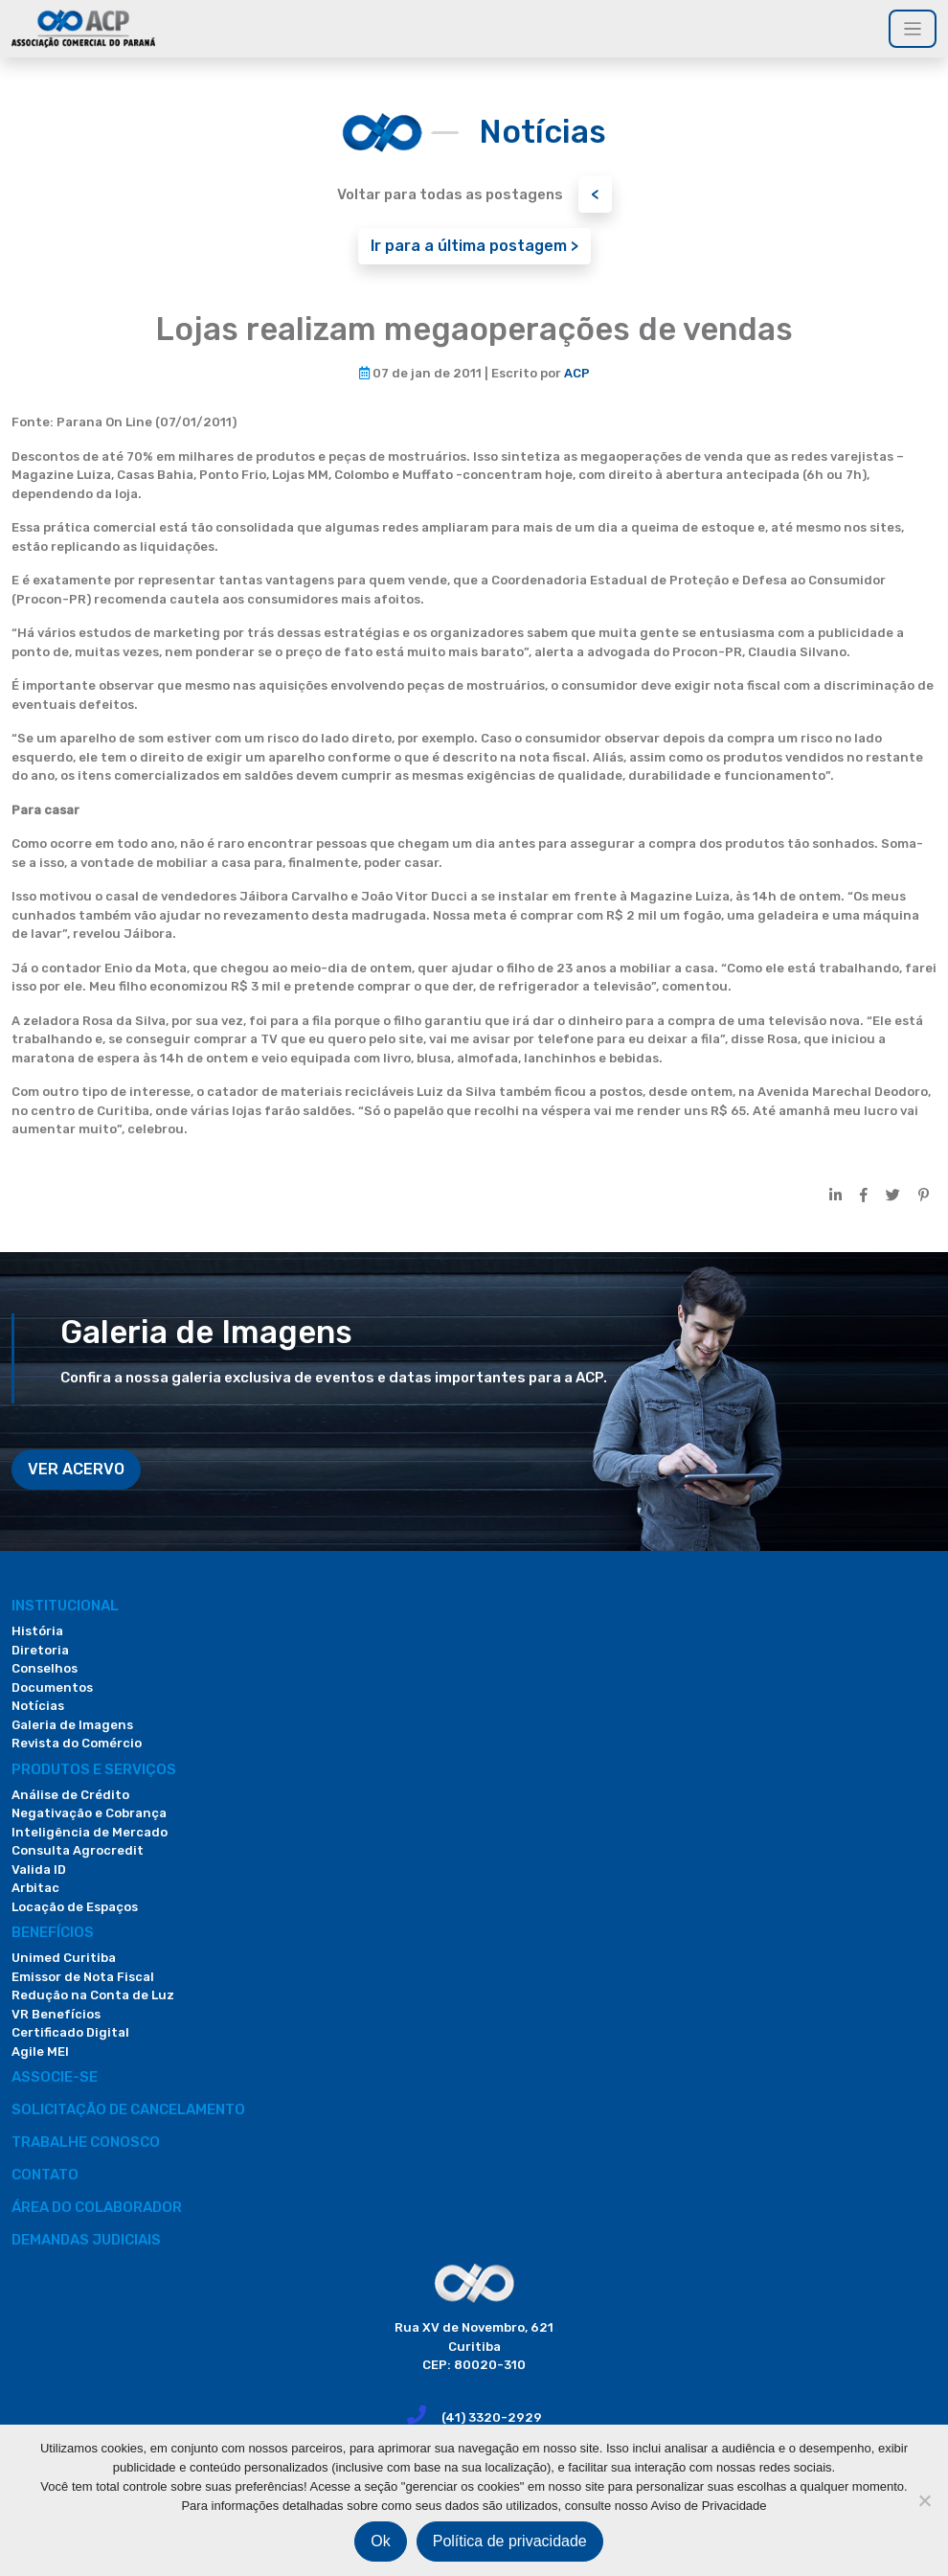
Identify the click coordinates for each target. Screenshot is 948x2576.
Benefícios (52, 1932)
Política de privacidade (510, 2541)
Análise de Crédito (70, 1795)
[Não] (924, 2500)
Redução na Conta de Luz (92, 1995)
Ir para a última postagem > (474, 246)
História (37, 1631)
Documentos (52, 1687)
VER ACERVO (76, 1469)
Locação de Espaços (74, 1907)
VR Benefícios (56, 2014)
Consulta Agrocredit (77, 1850)
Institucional (65, 1605)
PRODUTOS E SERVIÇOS (93, 1769)
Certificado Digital (70, 2032)
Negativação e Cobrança (89, 1813)
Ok (380, 2541)
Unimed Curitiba (63, 1957)
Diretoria (40, 1650)
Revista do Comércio (76, 1743)
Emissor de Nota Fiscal (82, 1977)
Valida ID (38, 1869)
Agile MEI (40, 2051)
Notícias (37, 1705)
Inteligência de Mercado (89, 1832)
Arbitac (35, 1888)
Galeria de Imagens (72, 1725)
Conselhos (44, 1668)
